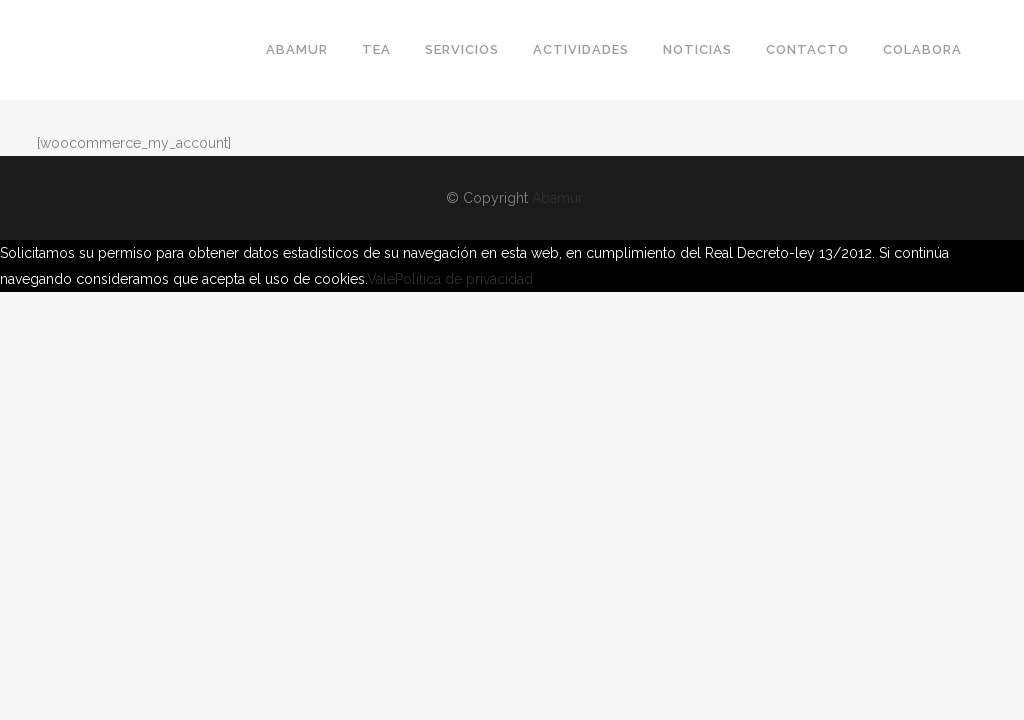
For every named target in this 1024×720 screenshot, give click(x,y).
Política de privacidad (464, 279)
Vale (381, 279)
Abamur (557, 198)
